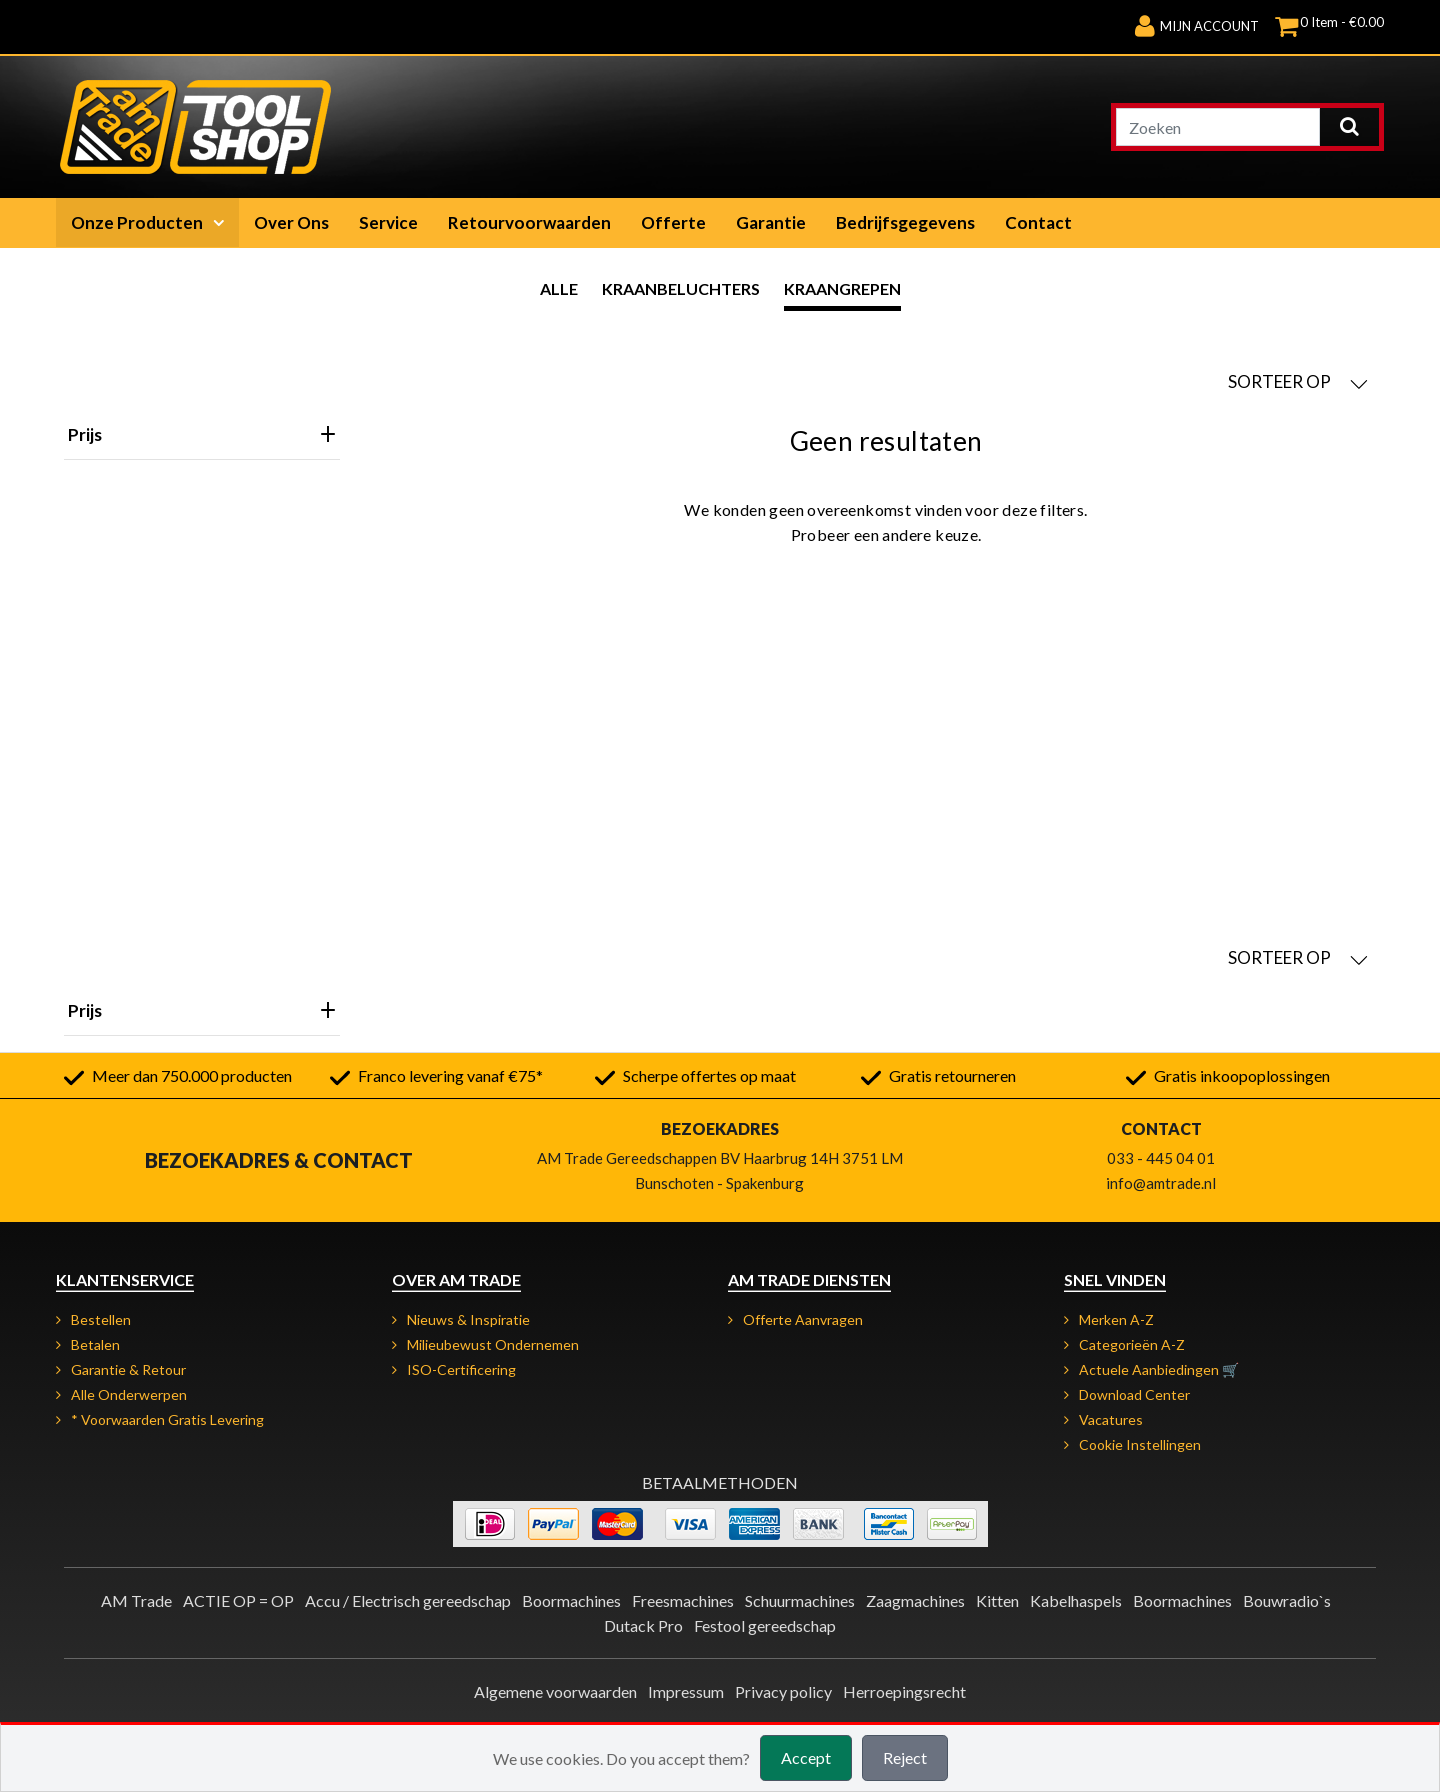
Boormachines (571, 1600)
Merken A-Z (1116, 1319)
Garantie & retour (128, 1369)
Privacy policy (783, 1691)
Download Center (1134, 1394)
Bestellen (101, 1319)
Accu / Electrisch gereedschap (408, 1600)
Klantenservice (125, 1279)
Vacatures (1111, 1419)
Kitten (997, 1600)
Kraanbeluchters (681, 288)
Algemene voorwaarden (555, 1691)
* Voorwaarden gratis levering (167, 1419)
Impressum (686, 1691)
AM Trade (136, 1600)
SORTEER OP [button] (1298, 382)
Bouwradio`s (1287, 1600)
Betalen (95, 1344)
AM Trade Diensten (809, 1279)
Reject (905, 1757)
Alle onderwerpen (129, 1394)
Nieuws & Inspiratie (468, 1319)
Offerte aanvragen (803, 1319)
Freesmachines (683, 1600)
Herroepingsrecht (904, 1691)
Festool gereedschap (765, 1625)
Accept (806, 1757)
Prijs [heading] (202, 434)
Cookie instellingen (1140, 1444)
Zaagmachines (915, 1600)
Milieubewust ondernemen (493, 1344)
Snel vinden (1115, 1279)
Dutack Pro (643, 1625)
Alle (559, 288)
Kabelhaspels (1076, 1600)
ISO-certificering (461, 1369)
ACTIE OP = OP (238, 1600)
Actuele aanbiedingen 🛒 (1159, 1369)
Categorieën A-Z (1132, 1344)
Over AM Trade (456, 1279)
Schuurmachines (800, 1600)
